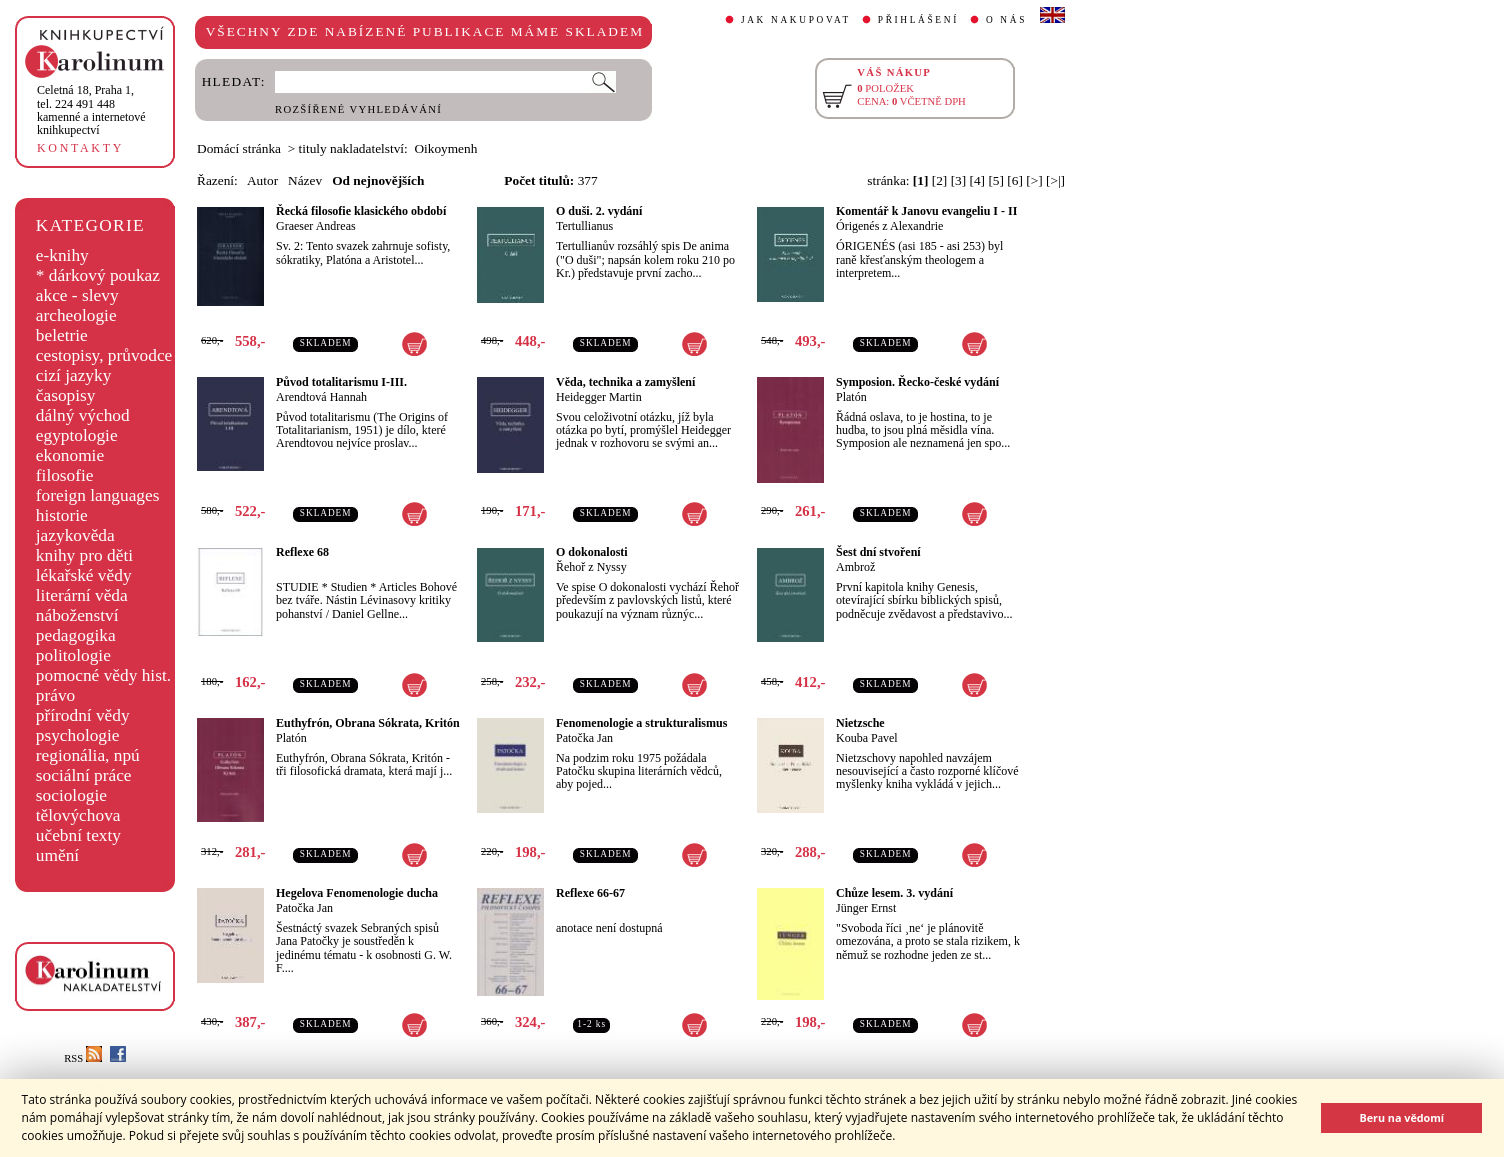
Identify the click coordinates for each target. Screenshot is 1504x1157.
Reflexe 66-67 (590, 893)
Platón (851, 397)
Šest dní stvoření (878, 552)
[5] (996, 180)
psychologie (78, 735)
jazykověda (75, 535)
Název (305, 180)
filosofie (65, 475)
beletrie (62, 335)
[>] (1034, 180)
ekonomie (70, 455)
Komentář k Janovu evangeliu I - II (926, 211)
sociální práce (84, 775)
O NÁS (1006, 20)
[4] (978, 180)
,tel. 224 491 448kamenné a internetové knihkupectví (91, 110)
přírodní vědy (83, 715)
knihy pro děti (84, 555)
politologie (73, 655)
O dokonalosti (592, 552)
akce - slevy (77, 295)
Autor (262, 180)
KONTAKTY (80, 148)
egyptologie (77, 435)
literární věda (82, 595)
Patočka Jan (584, 738)
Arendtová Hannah (321, 397)
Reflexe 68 (302, 552)
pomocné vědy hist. (103, 675)
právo (55, 695)
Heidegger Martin (599, 397)
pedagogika (76, 635)
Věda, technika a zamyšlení (625, 382)
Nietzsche (860, 723)
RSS (83, 1058)
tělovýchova (78, 815)
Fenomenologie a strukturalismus (641, 723)
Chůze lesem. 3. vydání (894, 893)
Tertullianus (584, 226)
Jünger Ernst (866, 908)
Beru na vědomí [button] (1401, 1117)
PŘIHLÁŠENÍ (918, 20)
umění (57, 855)
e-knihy (62, 255)
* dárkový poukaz (98, 275)
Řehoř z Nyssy (591, 567)
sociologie (71, 795)
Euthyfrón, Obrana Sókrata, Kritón (368, 723)
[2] (940, 180)
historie (62, 515)
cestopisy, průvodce (104, 355)
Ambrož (855, 567)
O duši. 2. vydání (599, 211)
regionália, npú (88, 755)
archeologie (76, 315)
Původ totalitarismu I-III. (341, 382)
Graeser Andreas (316, 226)
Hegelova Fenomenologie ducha (357, 893)
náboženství (77, 615)
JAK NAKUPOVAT (796, 20)
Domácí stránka (239, 148)
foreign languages (98, 495)
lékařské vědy (84, 575)
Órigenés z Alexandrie (889, 226)
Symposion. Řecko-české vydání (917, 382)
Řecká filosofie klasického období (361, 211)
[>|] (1055, 180)
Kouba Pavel (867, 738)
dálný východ (83, 415)
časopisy (66, 395)
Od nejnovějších (378, 180)
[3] (959, 180)
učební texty (78, 835)
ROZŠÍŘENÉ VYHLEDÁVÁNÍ (358, 109)
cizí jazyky (74, 375)
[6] (1015, 180)
